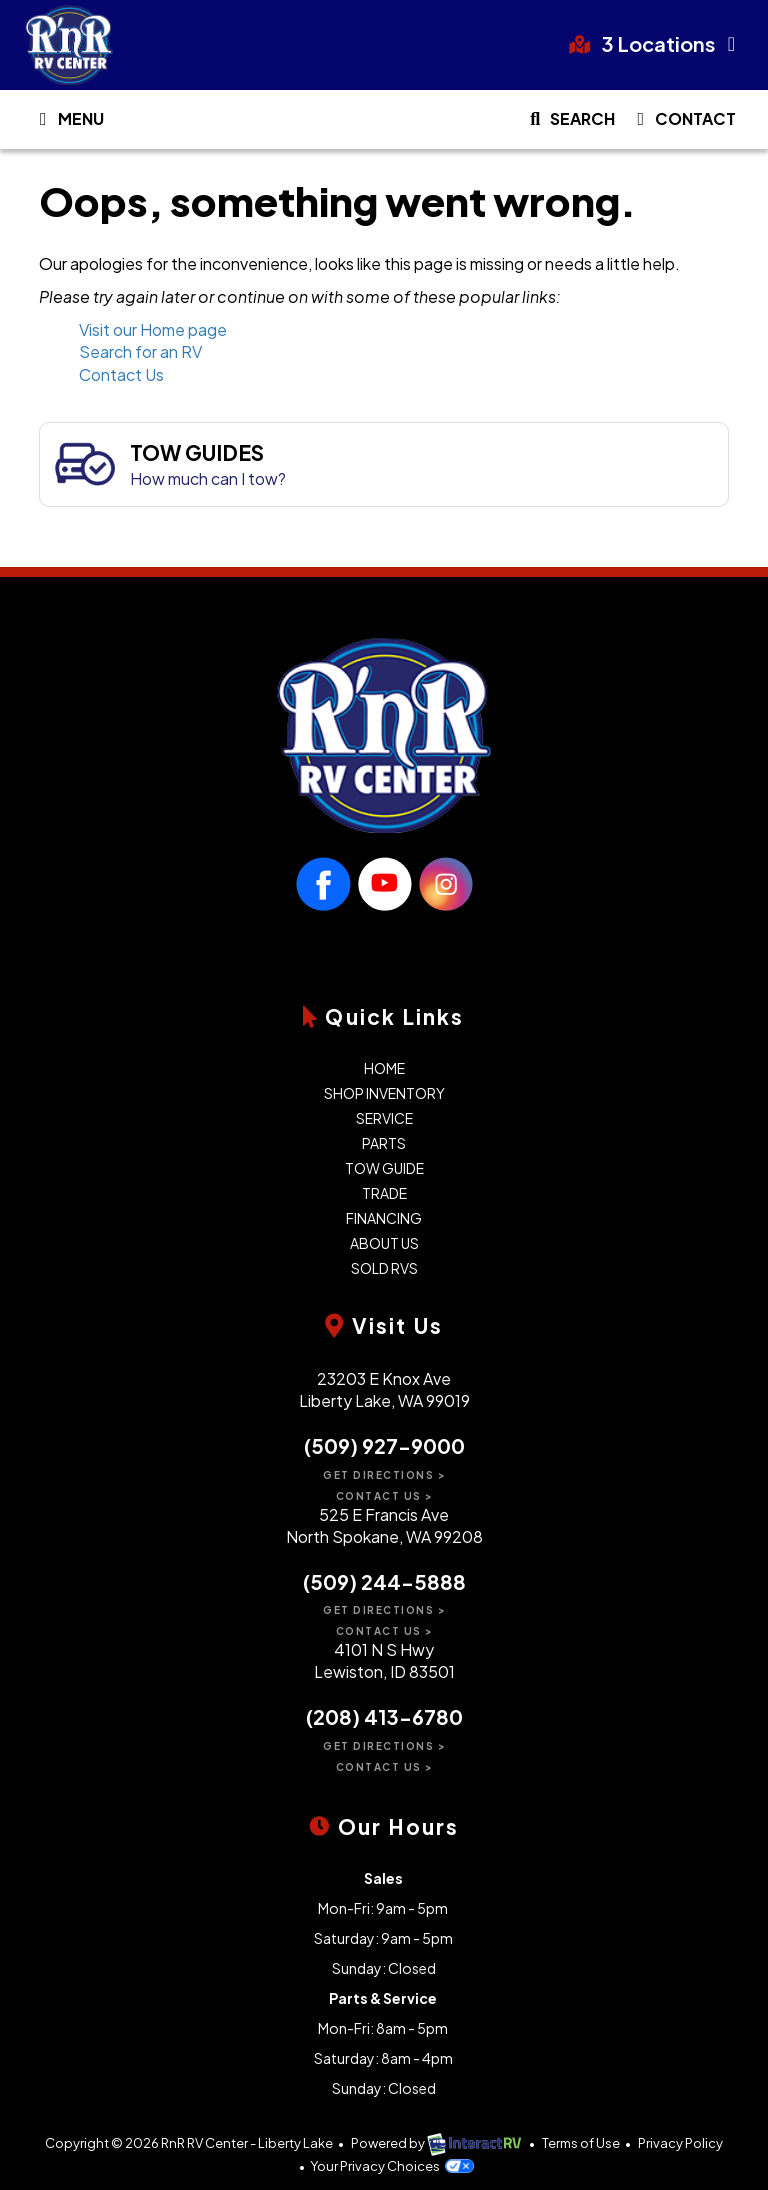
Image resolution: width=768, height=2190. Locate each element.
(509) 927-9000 (384, 1445)
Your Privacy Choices (391, 2166)
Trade (384, 1193)
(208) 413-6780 (384, 1716)
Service (384, 1118)
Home (384, 1068)
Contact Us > (384, 1496)
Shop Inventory (384, 1093)
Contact (683, 123)
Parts (384, 1143)
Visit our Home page (153, 329)
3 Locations (656, 43)
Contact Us (121, 374)
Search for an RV (140, 351)
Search (569, 123)
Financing (384, 1218)
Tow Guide (384, 1168)
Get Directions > (384, 1475)
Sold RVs (384, 1268)
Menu (71, 123)
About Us (384, 1243)
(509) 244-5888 (384, 1581)
